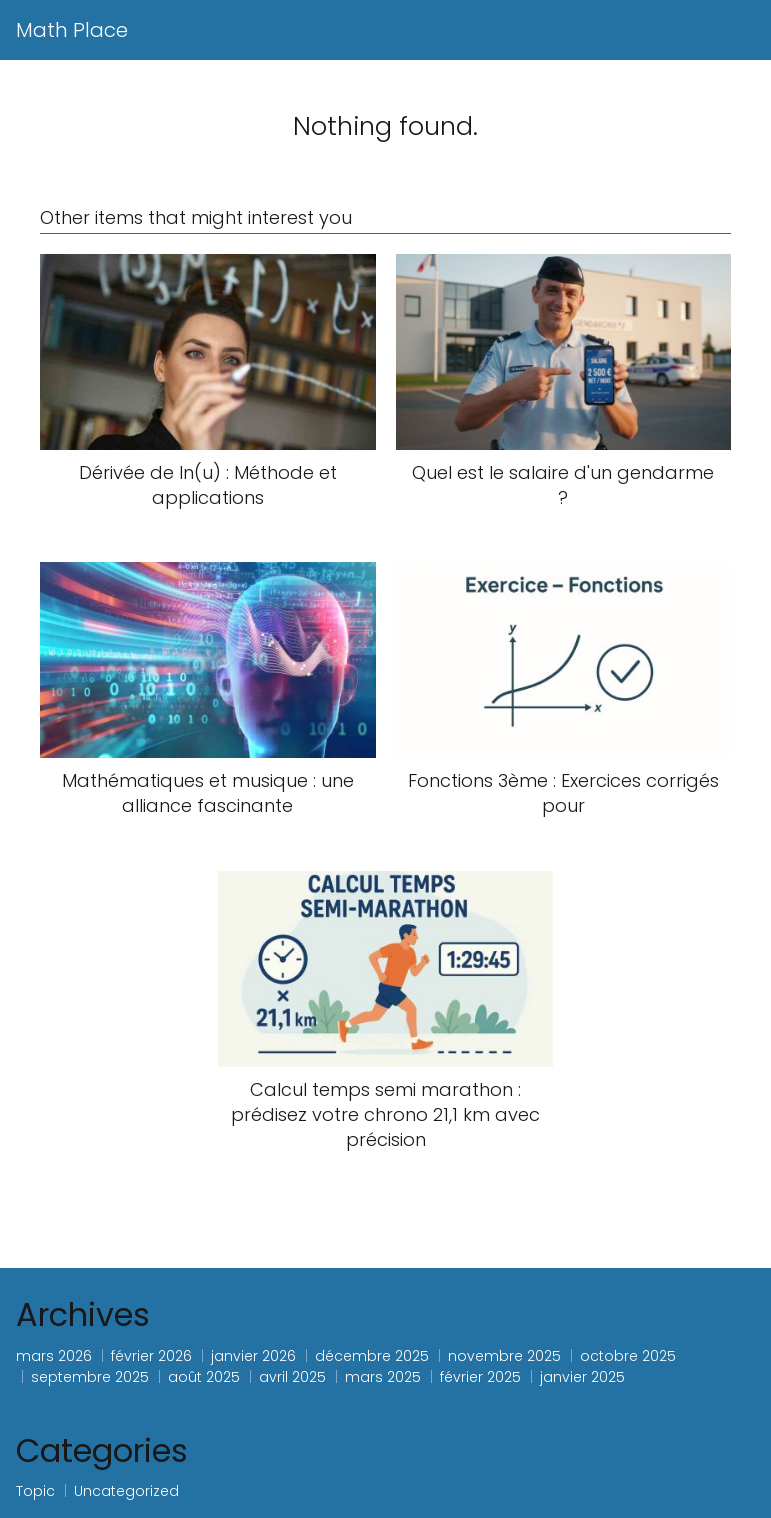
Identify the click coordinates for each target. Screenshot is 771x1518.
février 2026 (151, 1356)
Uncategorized (126, 1491)
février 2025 (480, 1377)
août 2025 (204, 1377)
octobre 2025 (628, 1356)
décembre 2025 (372, 1356)
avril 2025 (292, 1377)
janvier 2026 (253, 1356)
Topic (35, 1491)
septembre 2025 (90, 1377)
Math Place (72, 30)
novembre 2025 (504, 1356)
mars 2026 (54, 1356)
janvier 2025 (582, 1377)
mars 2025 (383, 1377)
